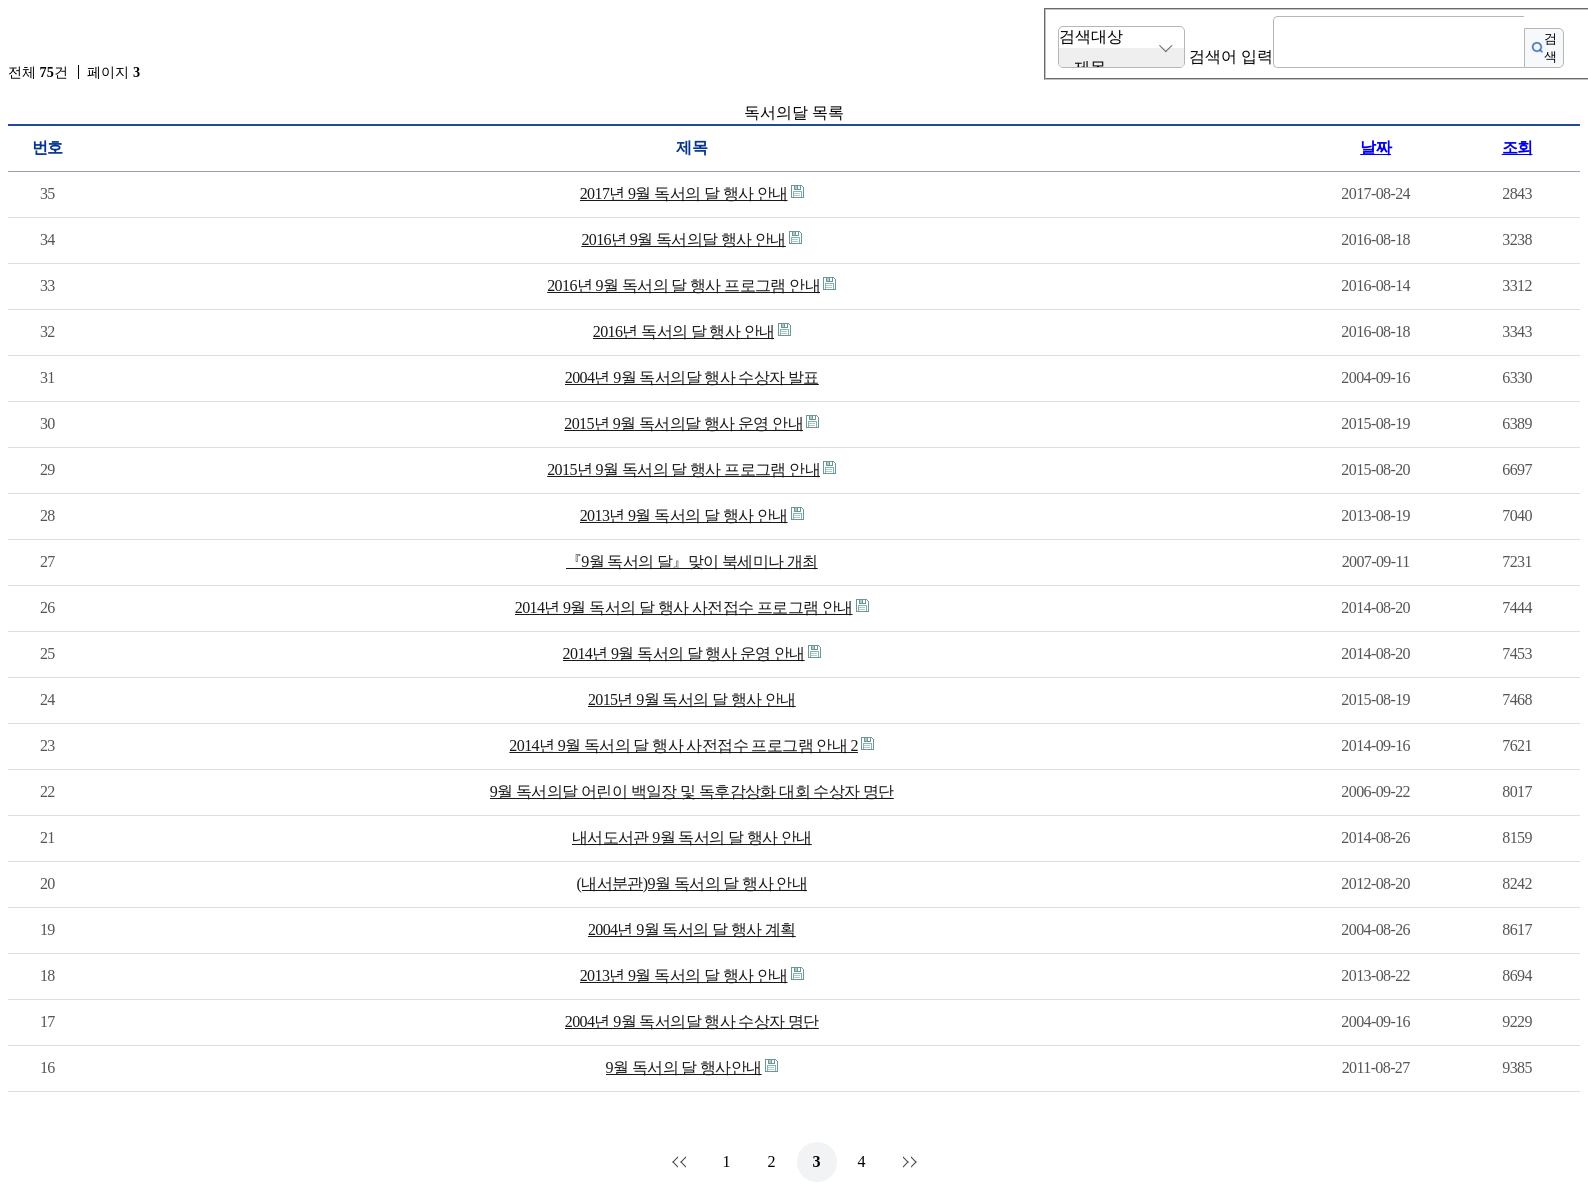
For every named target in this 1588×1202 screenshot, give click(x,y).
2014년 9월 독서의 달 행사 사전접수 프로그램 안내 (684, 607)
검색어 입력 (1231, 56)
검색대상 (1091, 36)
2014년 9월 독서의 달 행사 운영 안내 (684, 653)
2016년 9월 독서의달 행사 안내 (683, 239)
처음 (682, 1162)
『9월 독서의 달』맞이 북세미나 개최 (692, 561)
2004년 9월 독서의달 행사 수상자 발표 (692, 377)
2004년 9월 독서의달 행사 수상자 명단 (692, 1021)
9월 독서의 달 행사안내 (684, 1067)
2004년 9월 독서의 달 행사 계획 (692, 929)
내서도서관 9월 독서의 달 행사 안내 (692, 837)
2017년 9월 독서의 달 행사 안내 (684, 193)
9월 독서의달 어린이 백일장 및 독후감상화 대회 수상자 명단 (692, 791)
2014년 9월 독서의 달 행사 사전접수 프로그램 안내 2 (683, 745)
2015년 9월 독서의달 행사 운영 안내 (683, 423)
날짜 (1375, 147)
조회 (1517, 147)
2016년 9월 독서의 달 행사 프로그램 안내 (683, 285)
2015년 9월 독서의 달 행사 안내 (692, 699)
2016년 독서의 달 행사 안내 (684, 331)
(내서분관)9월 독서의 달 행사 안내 (692, 883)
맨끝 (907, 1162)
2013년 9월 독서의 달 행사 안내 (684, 515)
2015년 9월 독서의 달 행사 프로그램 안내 (683, 469)
